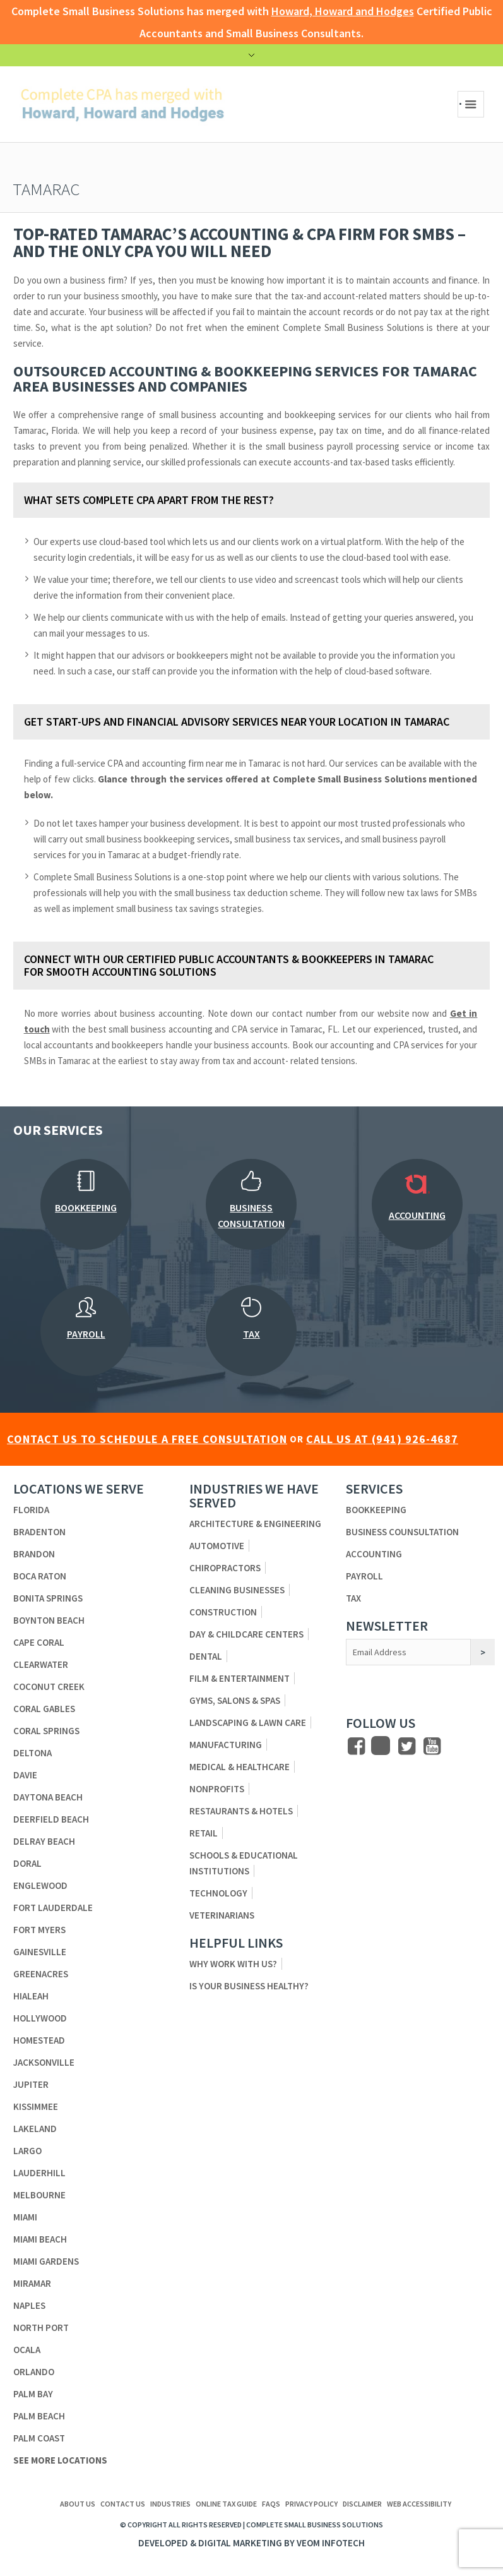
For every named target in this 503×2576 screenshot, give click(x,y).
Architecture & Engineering (255, 1524)
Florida (31, 1510)
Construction (223, 1612)
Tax (353, 1598)
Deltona (32, 1753)
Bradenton (39, 1532)
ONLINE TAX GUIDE (226, 2504)
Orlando (33, 2372)
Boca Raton (39, 1576)
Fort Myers (39, 1930)
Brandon (34, 1554)
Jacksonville (43, 2062)
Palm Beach (39, 2416)
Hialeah (31, 1996)
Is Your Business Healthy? (249, 1986)
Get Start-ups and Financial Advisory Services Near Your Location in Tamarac (236, 721)
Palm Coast (39, 2438)
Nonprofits (216, 1789)
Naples (29, 2305)
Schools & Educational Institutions (243, 1863)
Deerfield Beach (51, 1819)
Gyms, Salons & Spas (234, 1700)
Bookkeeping (376, 1510)
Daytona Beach (48, 1797)
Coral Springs (46, 1731)
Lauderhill (39, 2173)
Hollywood (40, 2018)
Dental (205, 1656)
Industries (170, 2504)
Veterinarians (221, 1915)
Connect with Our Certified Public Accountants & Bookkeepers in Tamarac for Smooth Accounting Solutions (229, 965)
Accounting (374, 1554)
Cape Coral (38, 1642)
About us (77, 2504)
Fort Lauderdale (53, 1908)
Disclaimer (362, 2504)
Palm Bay (33, 2394)
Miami (25, 2217)
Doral (27, 1863)
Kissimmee (35, 2106)
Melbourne (39, 2195)
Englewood (40, 1885)
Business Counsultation (402, 1532)
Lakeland (35, 2129)
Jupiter (31, 2084)
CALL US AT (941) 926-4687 (382, 1439)
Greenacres (40, 1974)
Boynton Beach (49, 1620)
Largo (27, 2151)
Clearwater (40, 1664)
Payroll (364, 1576)
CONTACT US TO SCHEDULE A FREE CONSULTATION (147, 1439)
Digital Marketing (240, 2543)
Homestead (39, 2040)
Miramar (32, 2283)
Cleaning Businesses (237, 1590)
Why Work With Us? (233, 1964)
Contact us (122, 2504)
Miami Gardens (46, 2261)
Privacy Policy (311, 2504)
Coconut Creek (49, 1686)
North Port (41, 2327)
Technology (218, 1893)
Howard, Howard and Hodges (342, 11)
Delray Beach (44, 1841)
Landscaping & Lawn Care (247, 1722)
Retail (203, 1833)
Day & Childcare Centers (246, 1634)
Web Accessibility (419, 2504)
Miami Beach (40, 2239)
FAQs (271, 2504)
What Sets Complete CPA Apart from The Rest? (149, 500)
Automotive (216, 1546)
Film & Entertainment (239, 1678)
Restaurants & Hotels (241, 1811)
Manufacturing (225, 1745)
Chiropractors (225, 1568)
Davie (25, 1775)
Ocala (26, 2350)
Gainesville (39, 1952)
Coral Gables (44, 1709)
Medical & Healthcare (239, 1767)
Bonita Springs (48, 1598)
